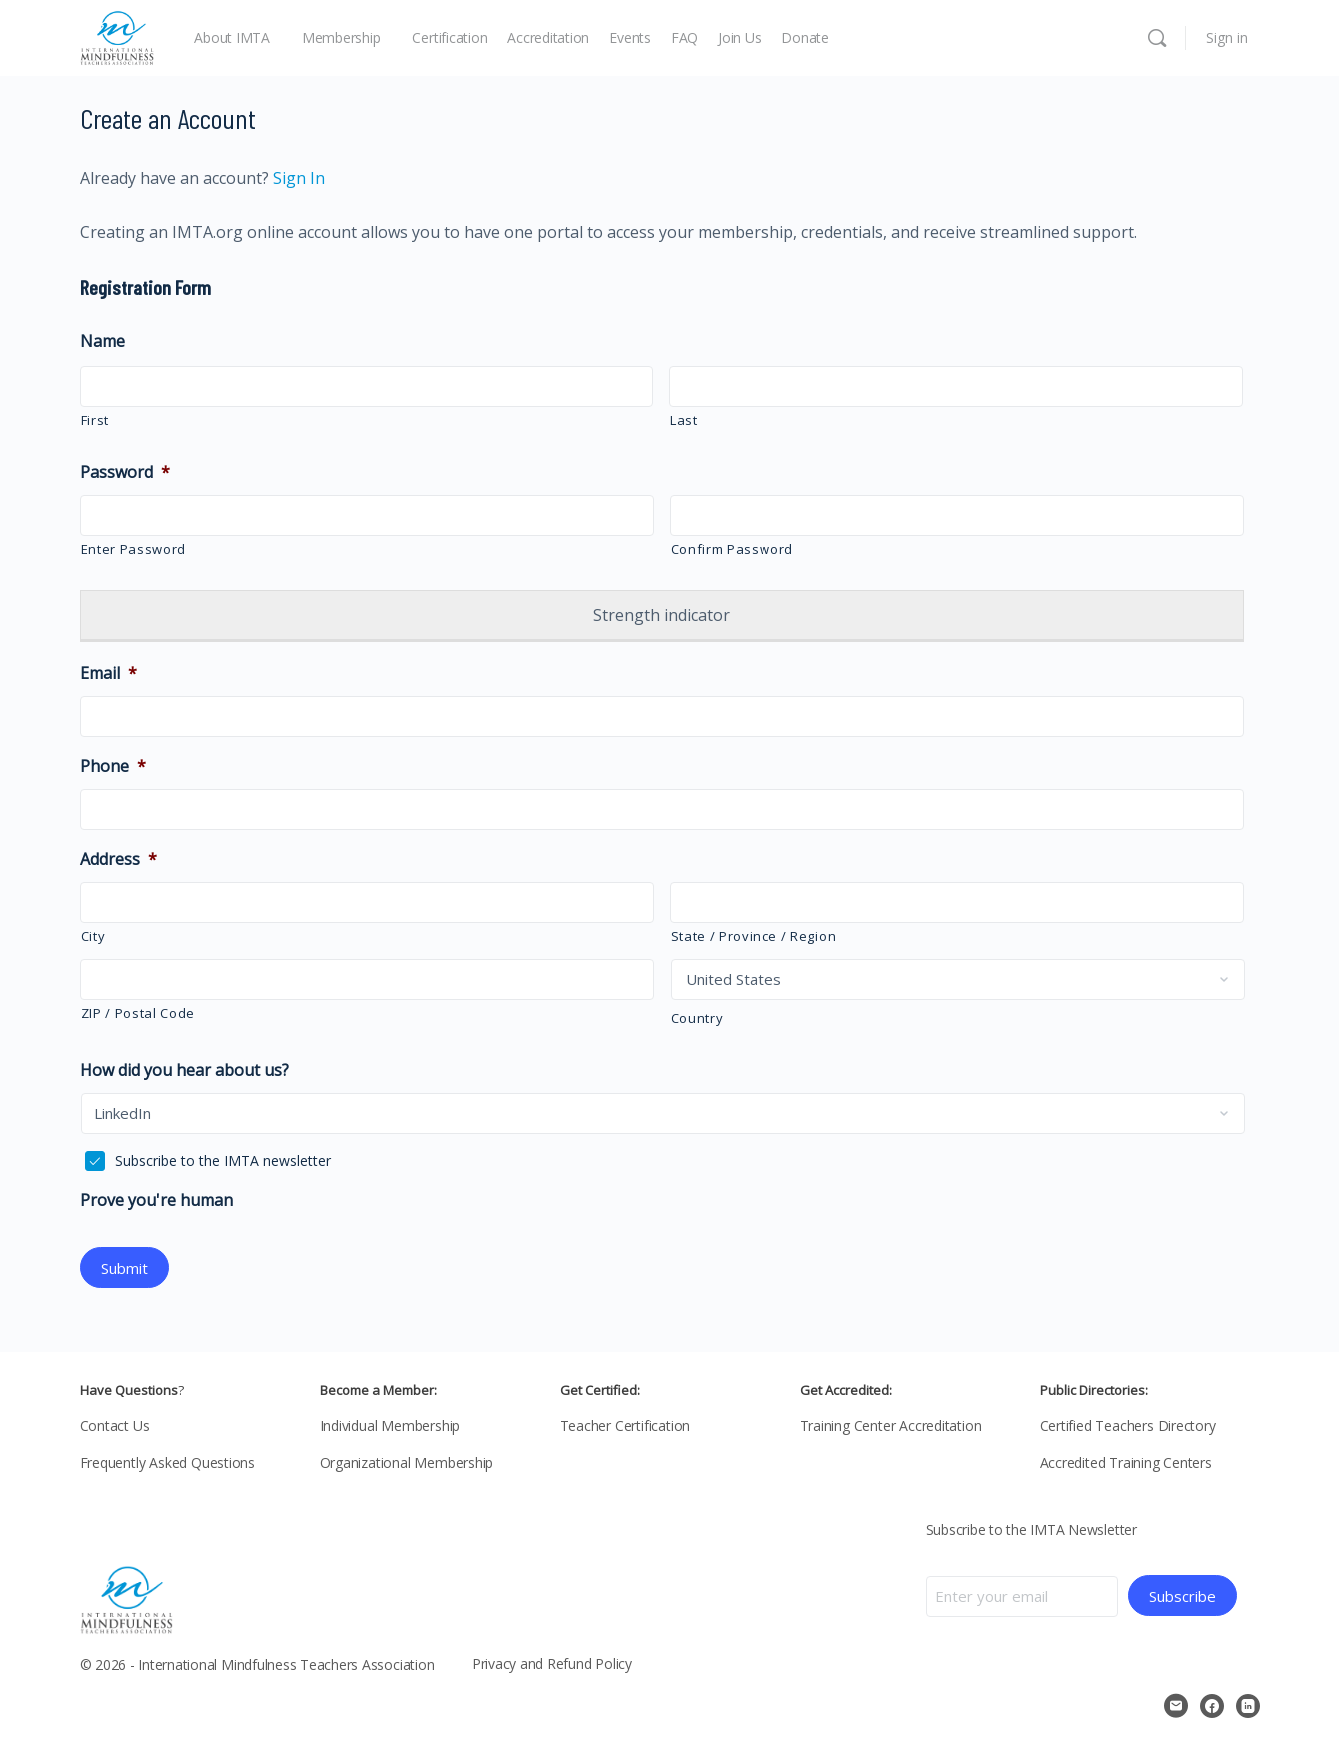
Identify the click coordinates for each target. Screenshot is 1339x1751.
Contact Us (115, 1423)
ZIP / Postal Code (138, 1013)
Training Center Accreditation (891, 1423)
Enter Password (133, 549)
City (93, 936)
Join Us (739, 37)
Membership (341, 37)
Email (108, 673)
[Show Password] (625, 518)
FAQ (684, 37)
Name (102, 341)
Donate (805, 37)
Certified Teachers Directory (1128, 1423)
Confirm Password (732, 549)
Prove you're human (156, 1200)
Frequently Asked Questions (168, 1460)
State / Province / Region (754, 936)
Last (684, 420)
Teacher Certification (625, 1423)
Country (697, 1018)
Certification (449, 37)
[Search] (1157, 38)
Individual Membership (390, 1423)
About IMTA (232, 37)
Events (630, 37)
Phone (113, 766)
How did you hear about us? (184, 1070)
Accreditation (548, 37)
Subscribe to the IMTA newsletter (223, 1160)
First (95, 420)
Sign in (1227, 37)
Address (118, 859)
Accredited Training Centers (1126, 1460)
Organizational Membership (407, 1460)
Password (125, 472)
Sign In (297, 178)
